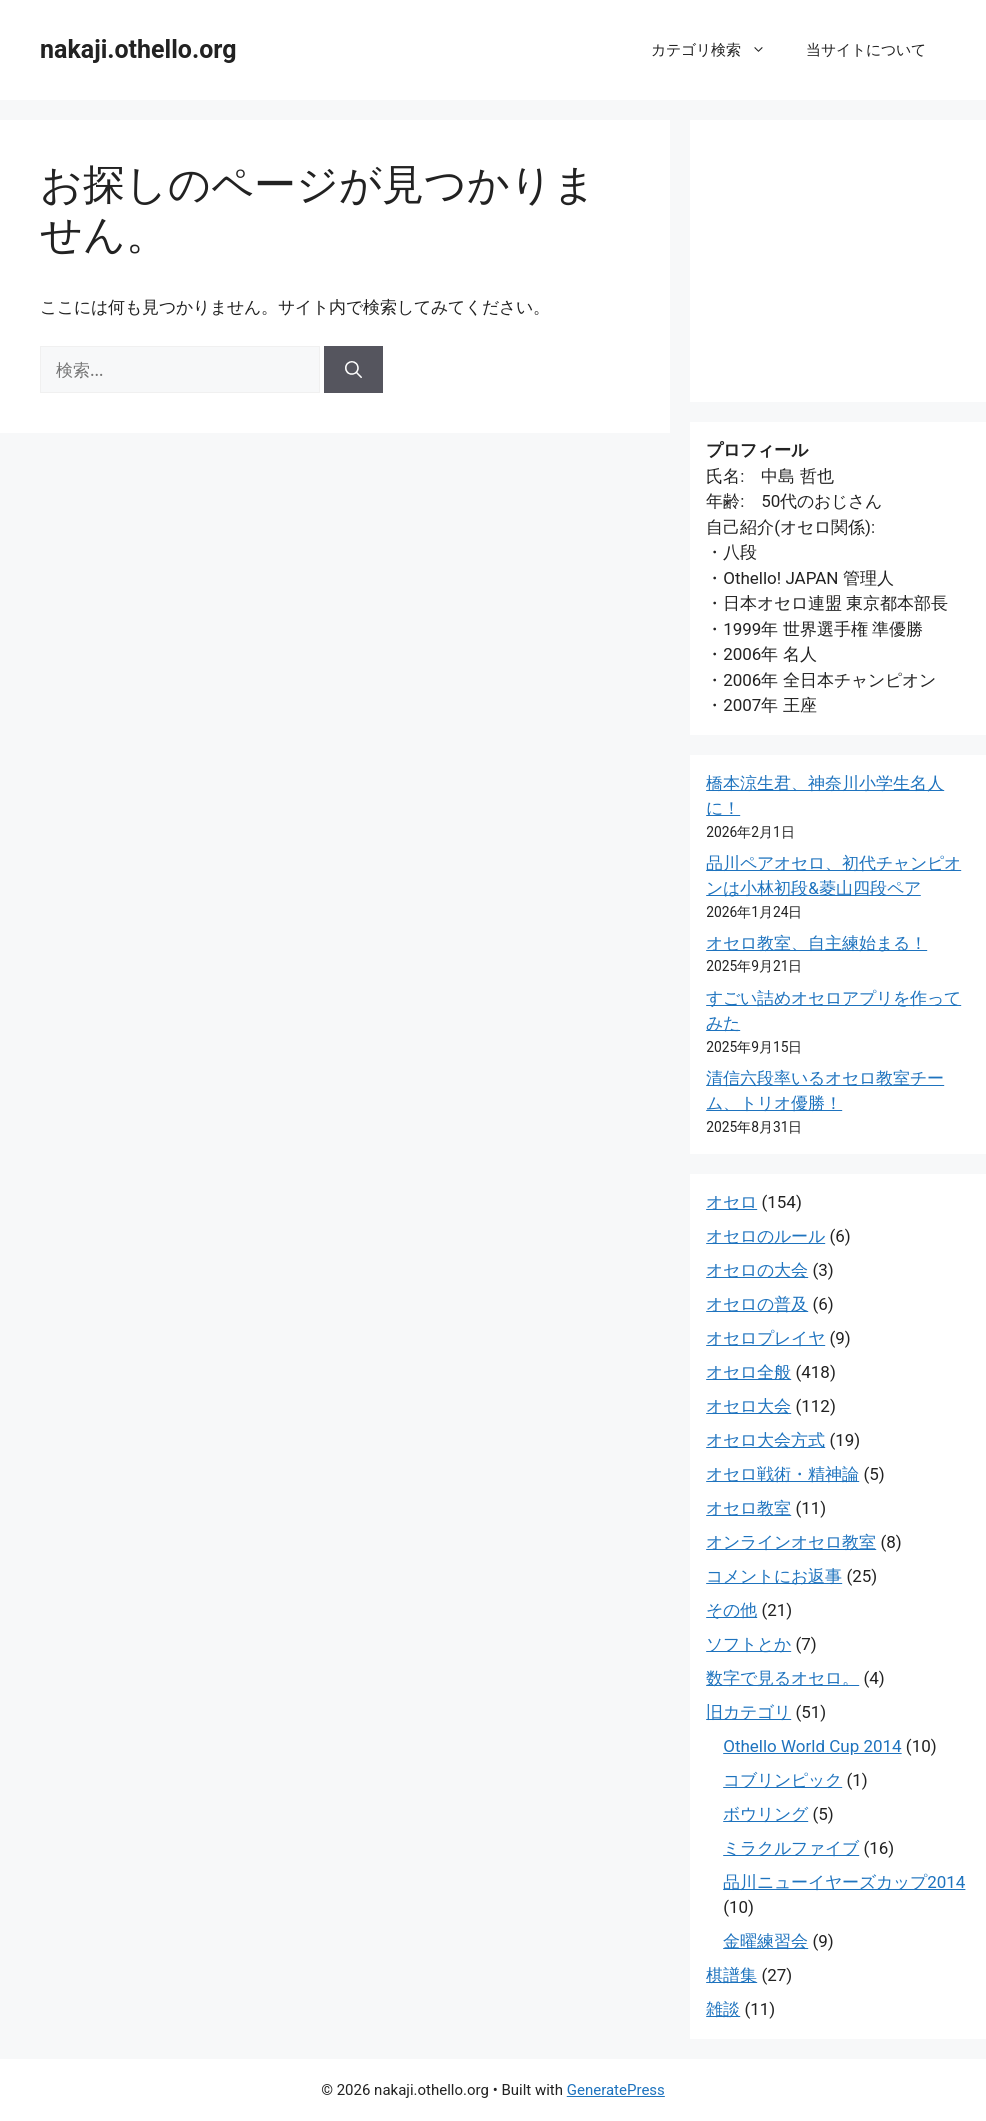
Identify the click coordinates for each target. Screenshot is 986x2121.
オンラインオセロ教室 (791, 1542)
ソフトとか (748, 1644)
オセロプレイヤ (765, 1338)
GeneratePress (616, 2090)
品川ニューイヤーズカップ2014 (844, 1882)
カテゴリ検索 (718, 50)
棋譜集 (731, 1975)
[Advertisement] (838, 261)
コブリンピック (782, 1780)
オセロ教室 (748, 1508)
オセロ (731, 1202)
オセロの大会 (757, 1270)
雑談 (723, 2009)
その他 (731, 1610)
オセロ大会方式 (765, 1440)
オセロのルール (765, 1236)
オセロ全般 (748, 1372)
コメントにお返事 (774, 1576)
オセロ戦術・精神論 (782, 1474)
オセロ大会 (748, 1406)
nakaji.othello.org (138, 49)
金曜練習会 (765, 1941)
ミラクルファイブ (791, 1848)
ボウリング (765, 1814)
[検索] (353, 370)
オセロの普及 (757, 1304)
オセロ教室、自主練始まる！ (816, 943)
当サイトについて (866, 50)
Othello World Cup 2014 (812, 1746)
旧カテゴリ (748, 1712)
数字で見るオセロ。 (782, 1678)
